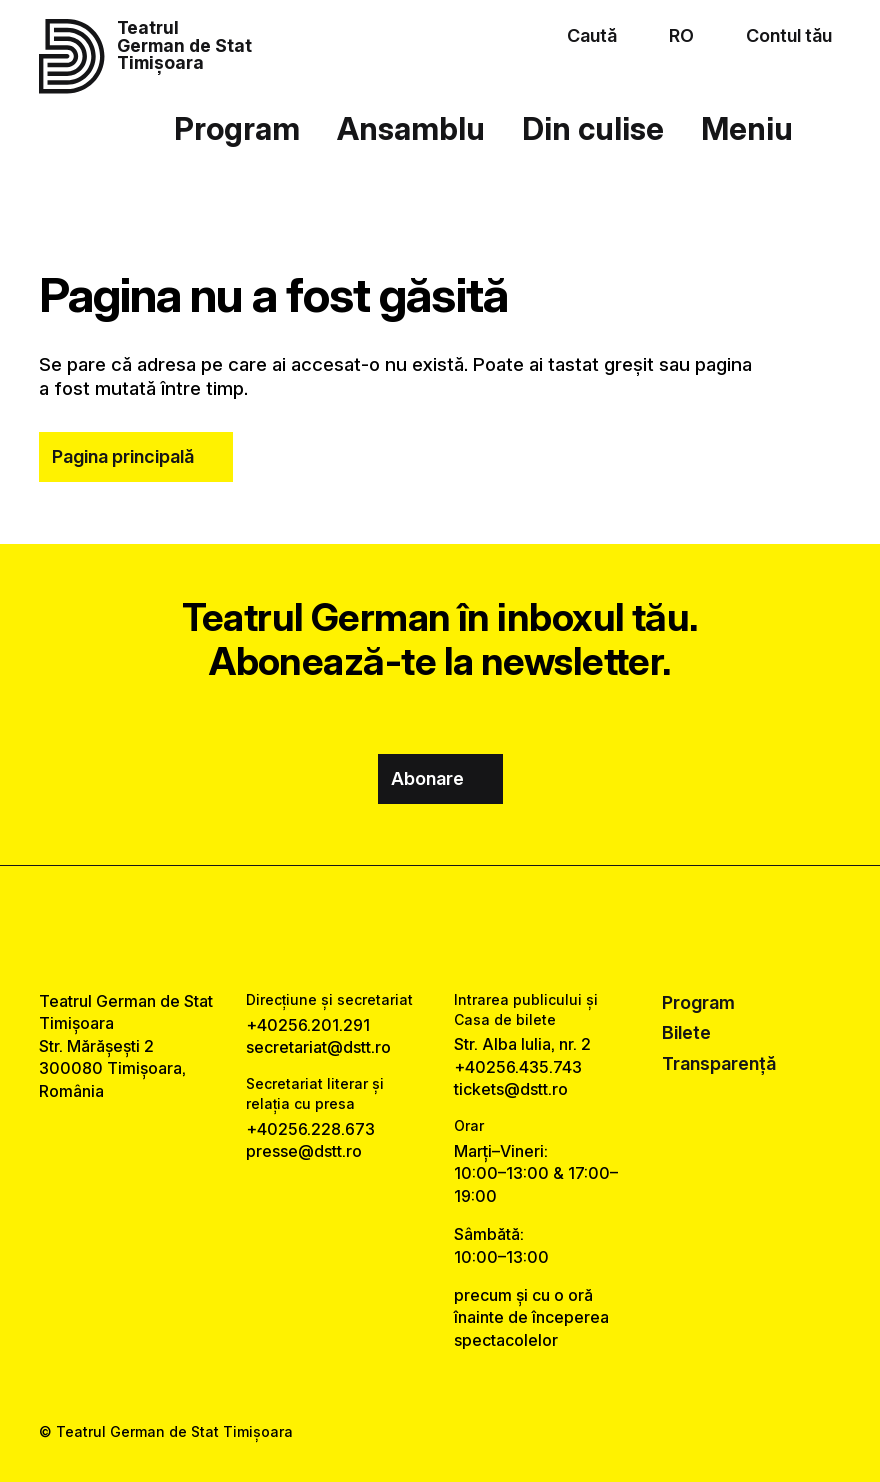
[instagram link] (440, 927)
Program (237, 129)
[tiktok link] (494, 927)
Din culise (593, 129)
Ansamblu (411, 129)
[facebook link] (385, 927)
